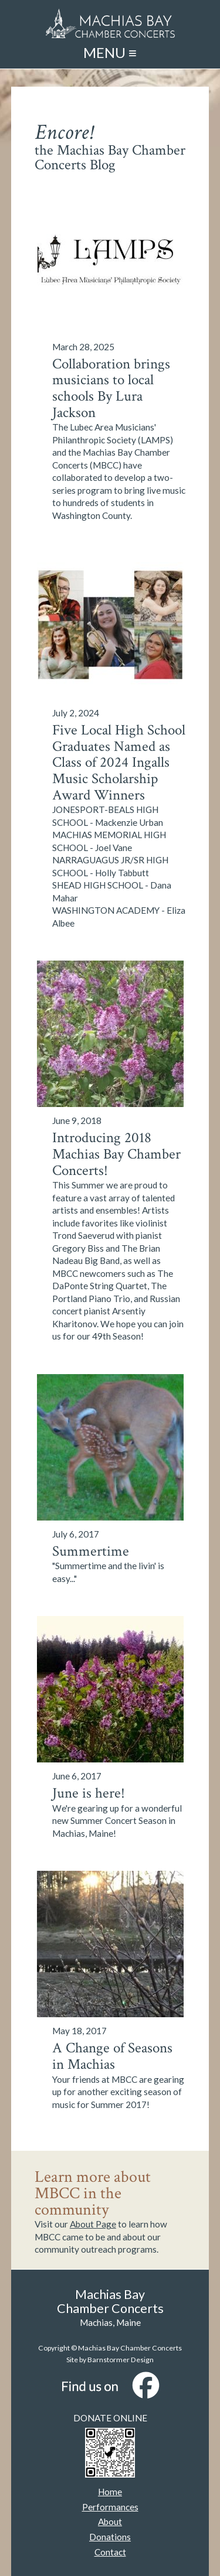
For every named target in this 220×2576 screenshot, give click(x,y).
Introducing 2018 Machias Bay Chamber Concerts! (116, 1154)
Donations (110, 2536)
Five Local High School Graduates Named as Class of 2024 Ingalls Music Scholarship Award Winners (118, 763)
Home (110, 2491)
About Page (93, 2224)
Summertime (90, 1551)
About (110, 2521)
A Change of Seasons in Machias (112, 2056)
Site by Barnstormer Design (110, 2359)
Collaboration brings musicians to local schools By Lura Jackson (111, 388)
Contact (110, 2552)
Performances (110, 2507)
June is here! (88, 1793)
